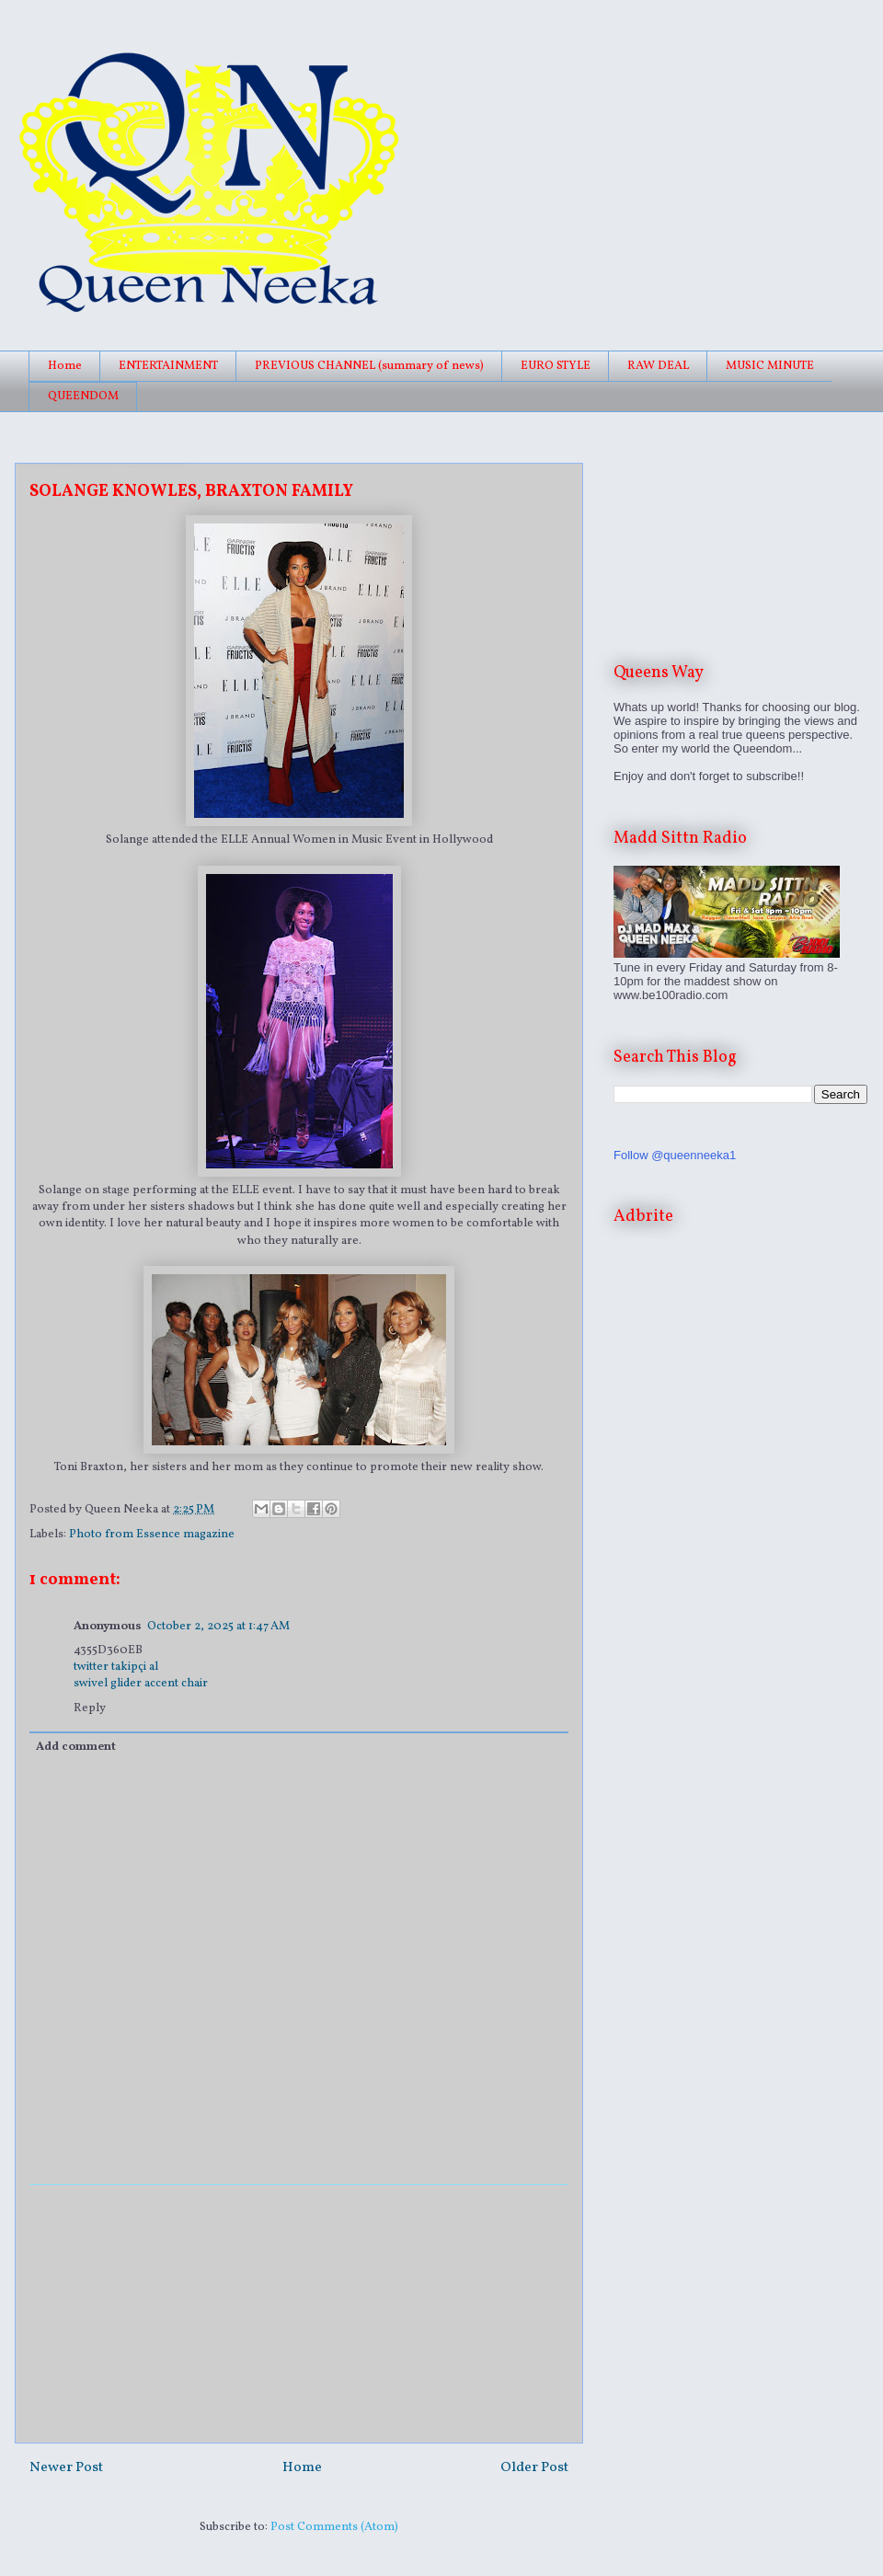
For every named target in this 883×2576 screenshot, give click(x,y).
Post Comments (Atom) (334, 2527)
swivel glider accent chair (141, 1683)
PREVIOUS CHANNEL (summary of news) (369, 366)
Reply (90, 1708)
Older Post (534, 2467)
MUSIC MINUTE (770, 366)
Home (65, 366)
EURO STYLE (556, 366)
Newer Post (66, 2467)
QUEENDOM (83, 396)
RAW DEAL (658, 366)
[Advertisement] (299, 2314)
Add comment (76, 1747)
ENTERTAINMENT (168, 366)
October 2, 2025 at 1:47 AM (218, 1626)
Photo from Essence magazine (152, 1534)
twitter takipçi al (116, 1667)
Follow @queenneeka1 (675, 1155)
